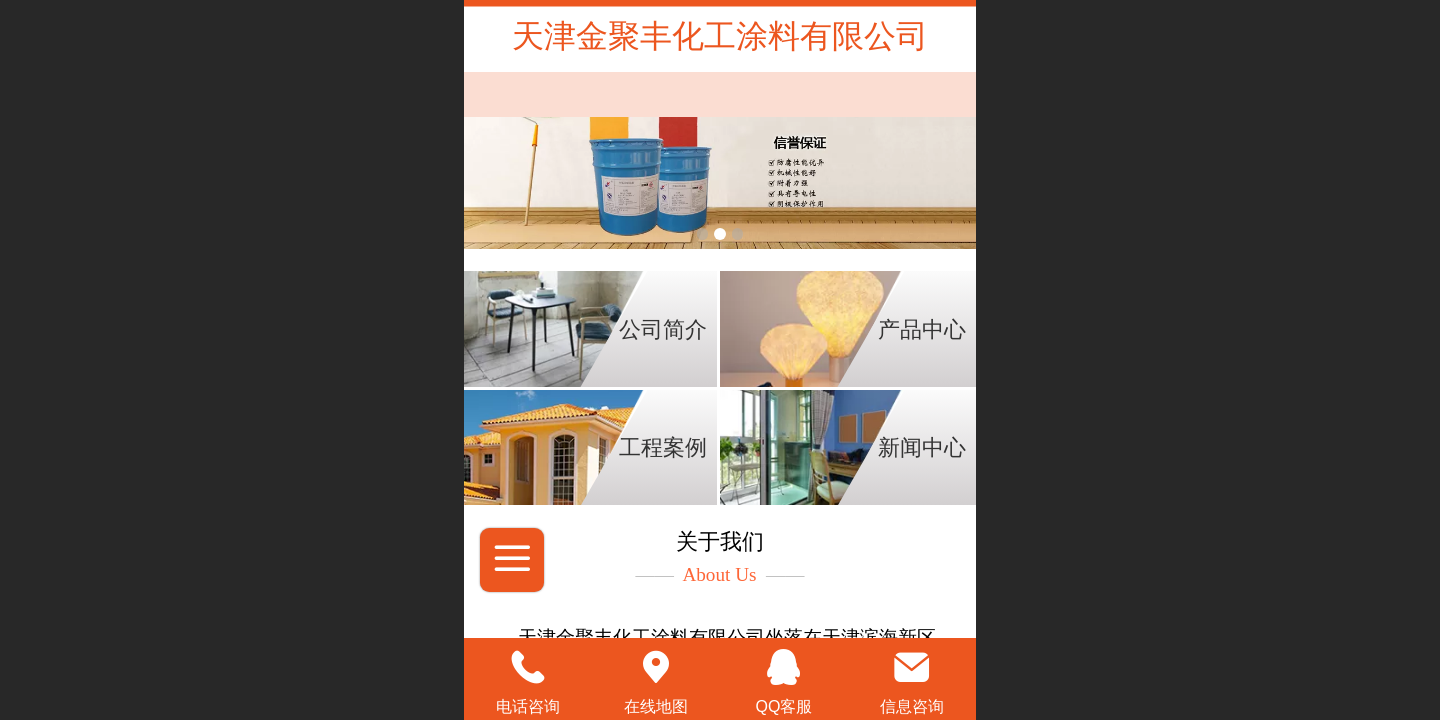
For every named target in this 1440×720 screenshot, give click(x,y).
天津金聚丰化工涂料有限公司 (720, 36)
